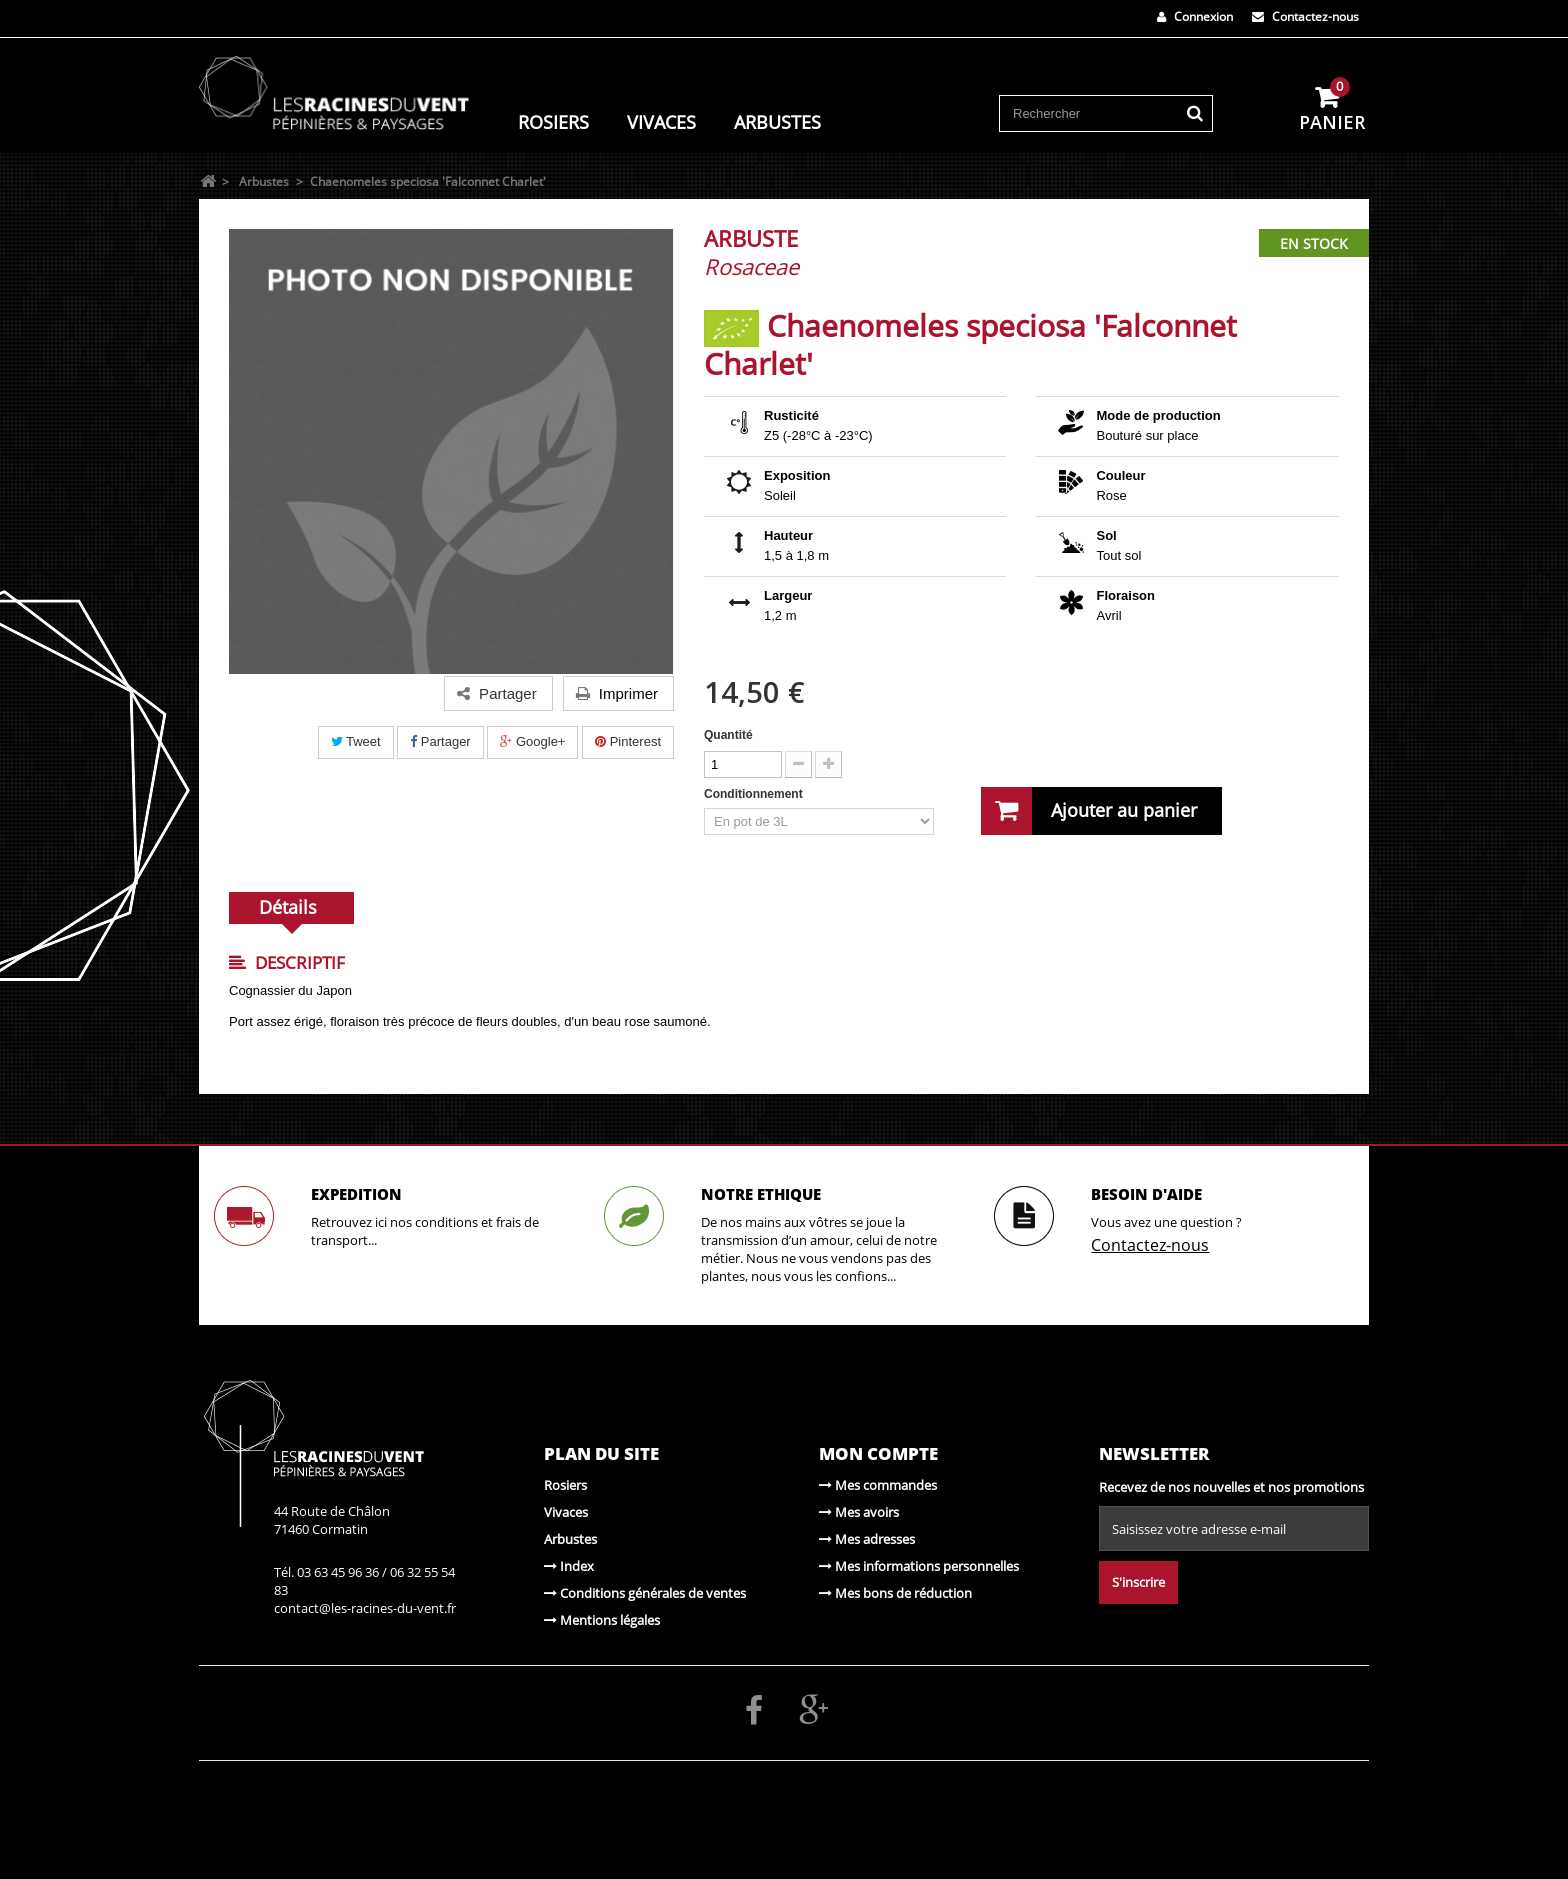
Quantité (728, 735)
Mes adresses (867, 1539)
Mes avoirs (859, 1512)
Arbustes (777, 121)
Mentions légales (602, 1620)
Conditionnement (755, 794)
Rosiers (553, 121)
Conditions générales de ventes (645, 1593)
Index (569, 1566)
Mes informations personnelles (919, 1566)
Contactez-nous (1305, 16)
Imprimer (617, 693)
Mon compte (878, 1453)
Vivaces (661, 121)
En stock (1314, 243)
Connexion (1195, 16)
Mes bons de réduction (895, 1593)
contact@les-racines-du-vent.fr (365, 1608)
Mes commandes (878, 1485)
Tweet (356, 741)
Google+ (532, 741)
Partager (440, 741)
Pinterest (628, 741)
